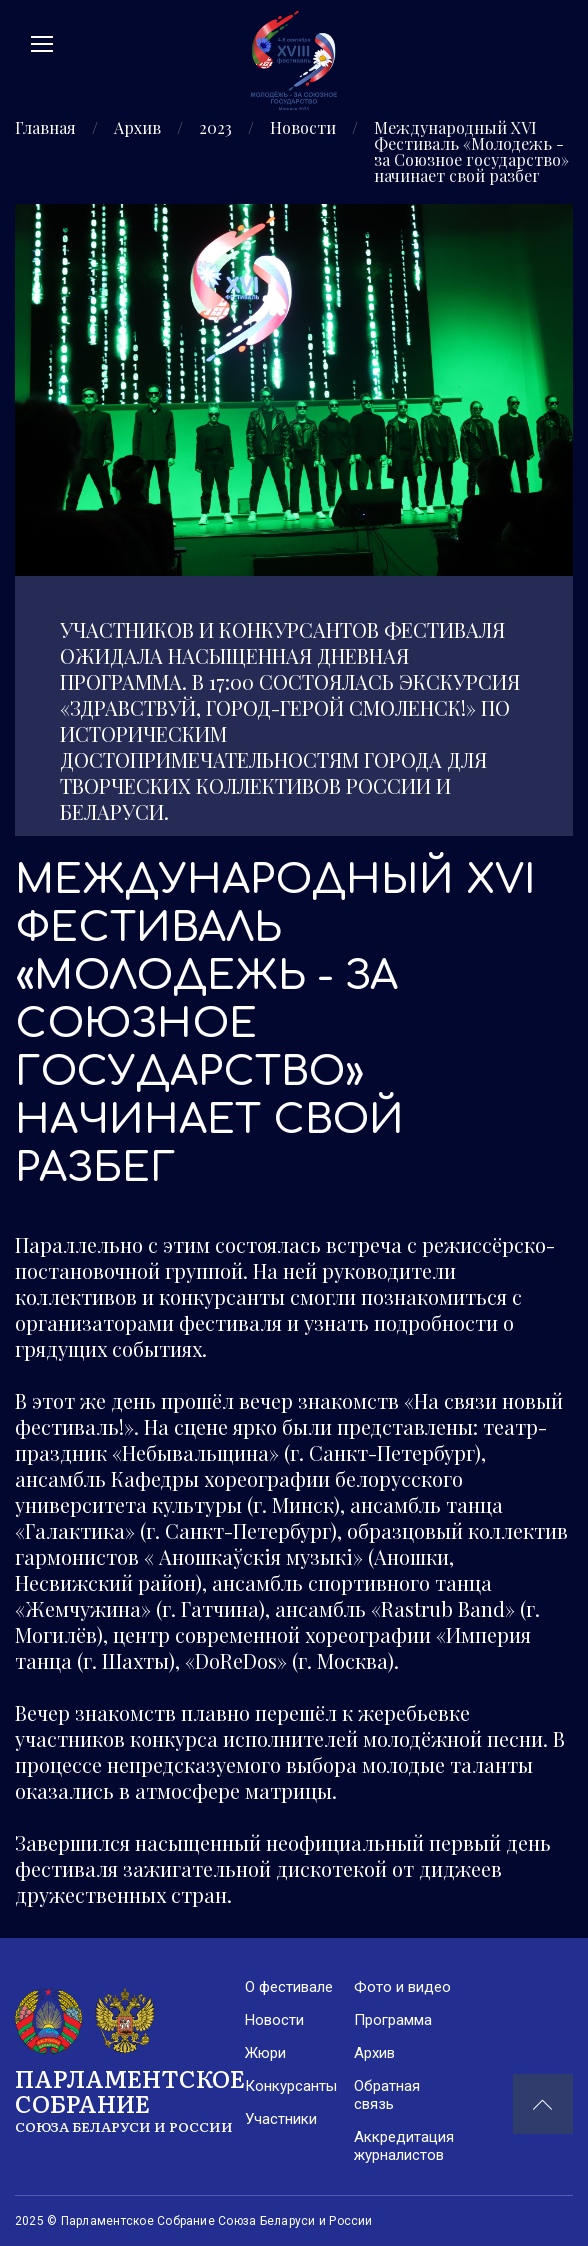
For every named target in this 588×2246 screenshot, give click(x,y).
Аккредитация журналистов (404, 2146)
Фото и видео (402, 1987)
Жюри (265, 2053)
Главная (45, 129)
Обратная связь (387, 2095)
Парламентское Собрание (130, 2098)
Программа (393, 2020)
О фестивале (289, 1987)
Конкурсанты (291, 2086)
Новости (303, 129)
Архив (137, 129)
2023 (215, 129)
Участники (281, 2119)
